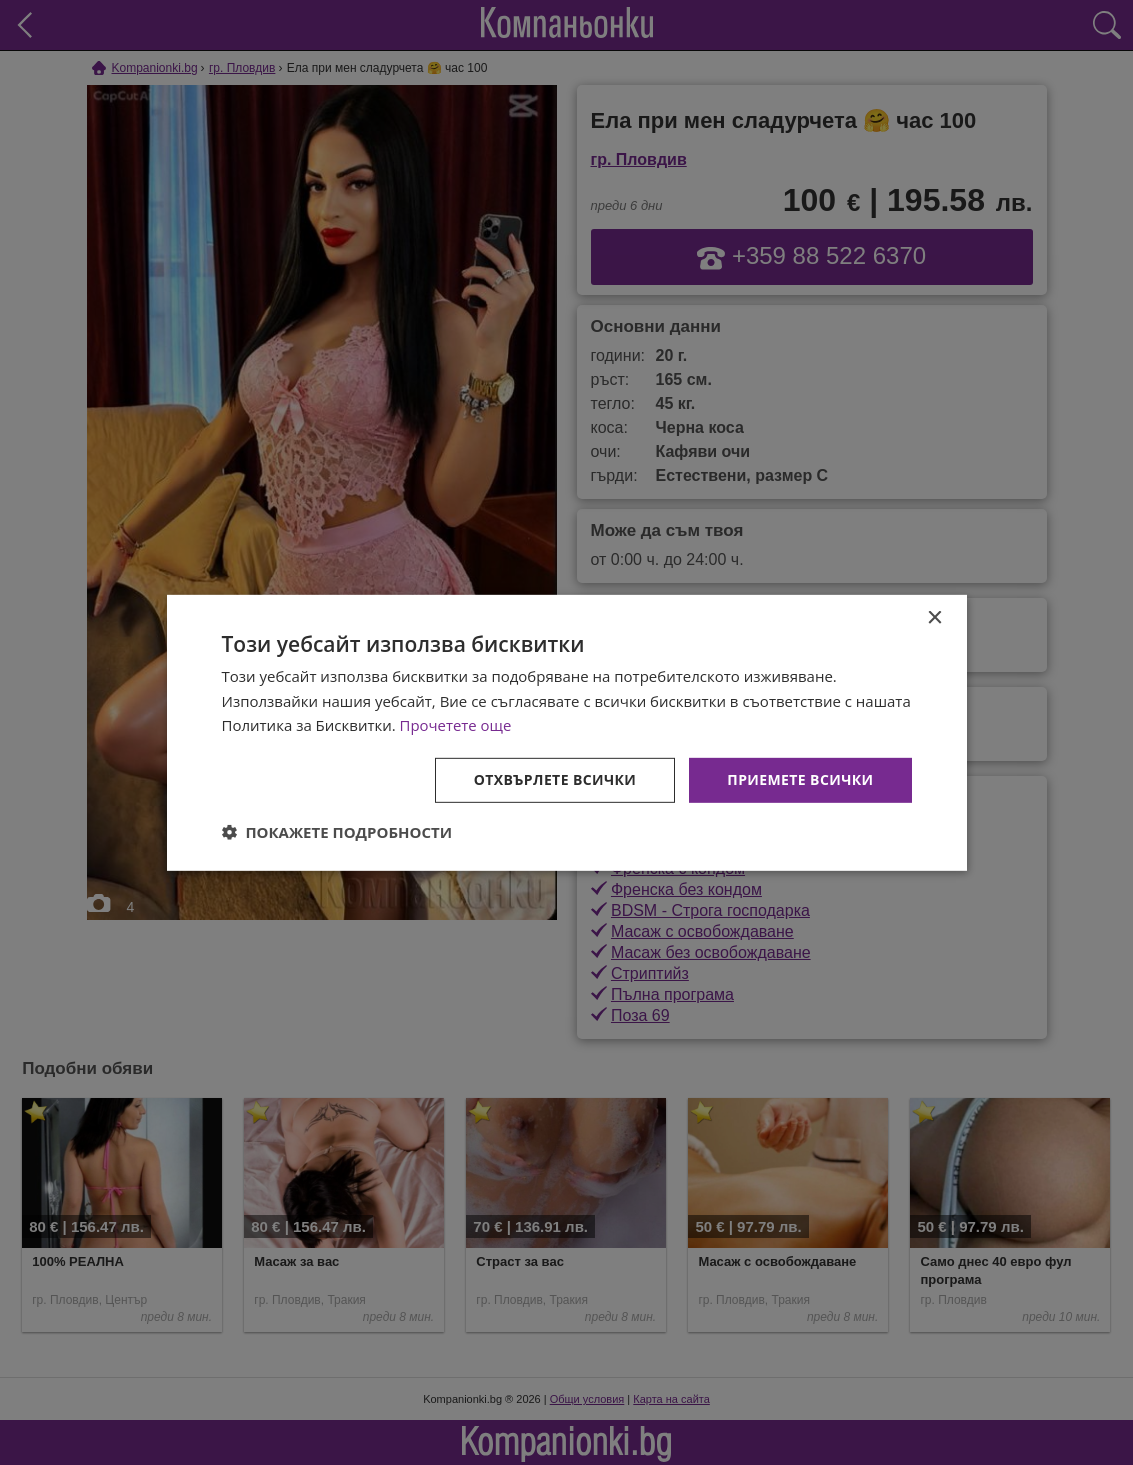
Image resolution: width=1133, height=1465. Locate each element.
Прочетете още (456, 725)
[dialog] (567, 732)
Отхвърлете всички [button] (555, 779)
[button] (337, 832)
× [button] (934, 617)
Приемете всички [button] (800, 779)
